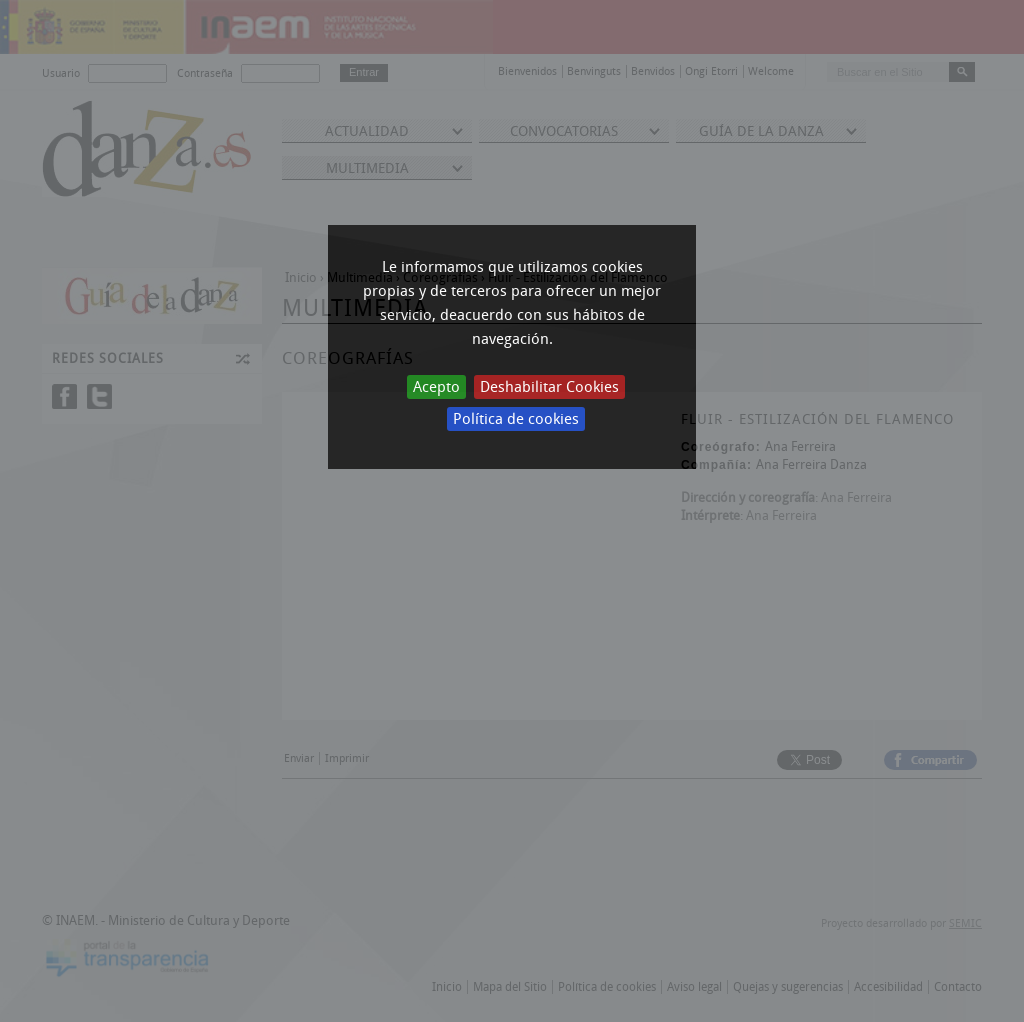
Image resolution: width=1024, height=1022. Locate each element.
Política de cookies (516, 419)
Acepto (436, 387)
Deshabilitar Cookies (549, 387)
